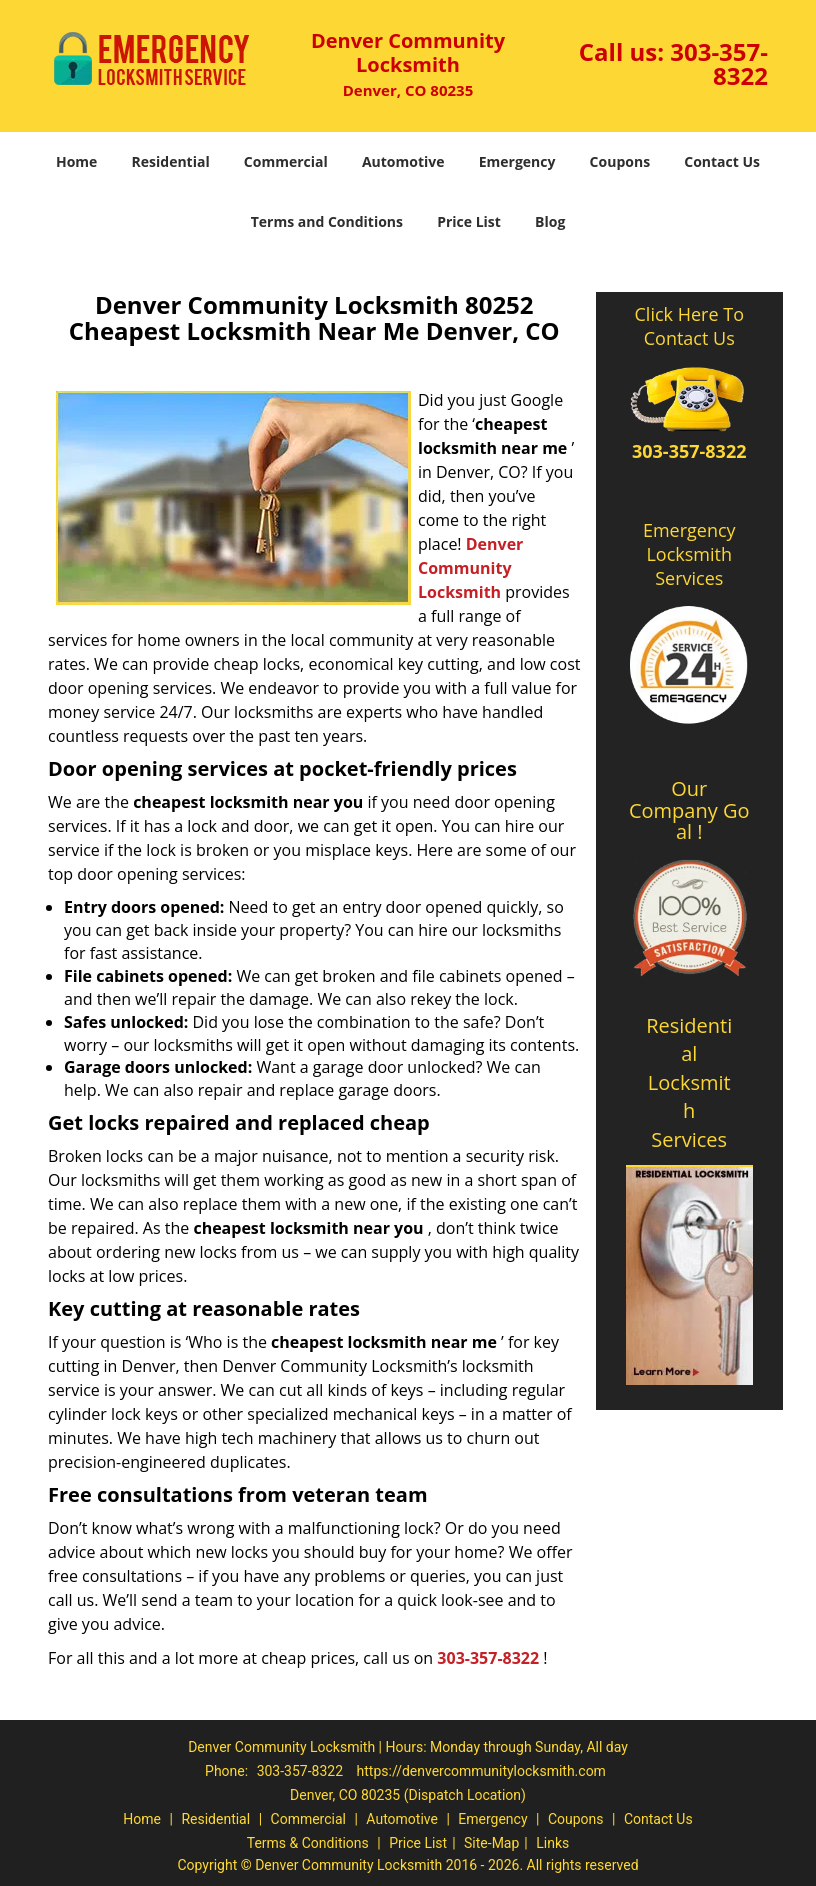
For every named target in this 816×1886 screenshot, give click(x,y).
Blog (550, 221)
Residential (171, 161)
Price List (469, 221)
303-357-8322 (719, 63)
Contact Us (722, 161)
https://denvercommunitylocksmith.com (481, 1771)
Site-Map (491, 1843)
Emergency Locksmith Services (689, 554)
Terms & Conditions (308, 1843)
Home (76, 161)
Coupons (620, 161)
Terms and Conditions (327, 221)
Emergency (517, 161)
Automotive (403, 161)
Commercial (286, 161)
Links (552, 1843)
